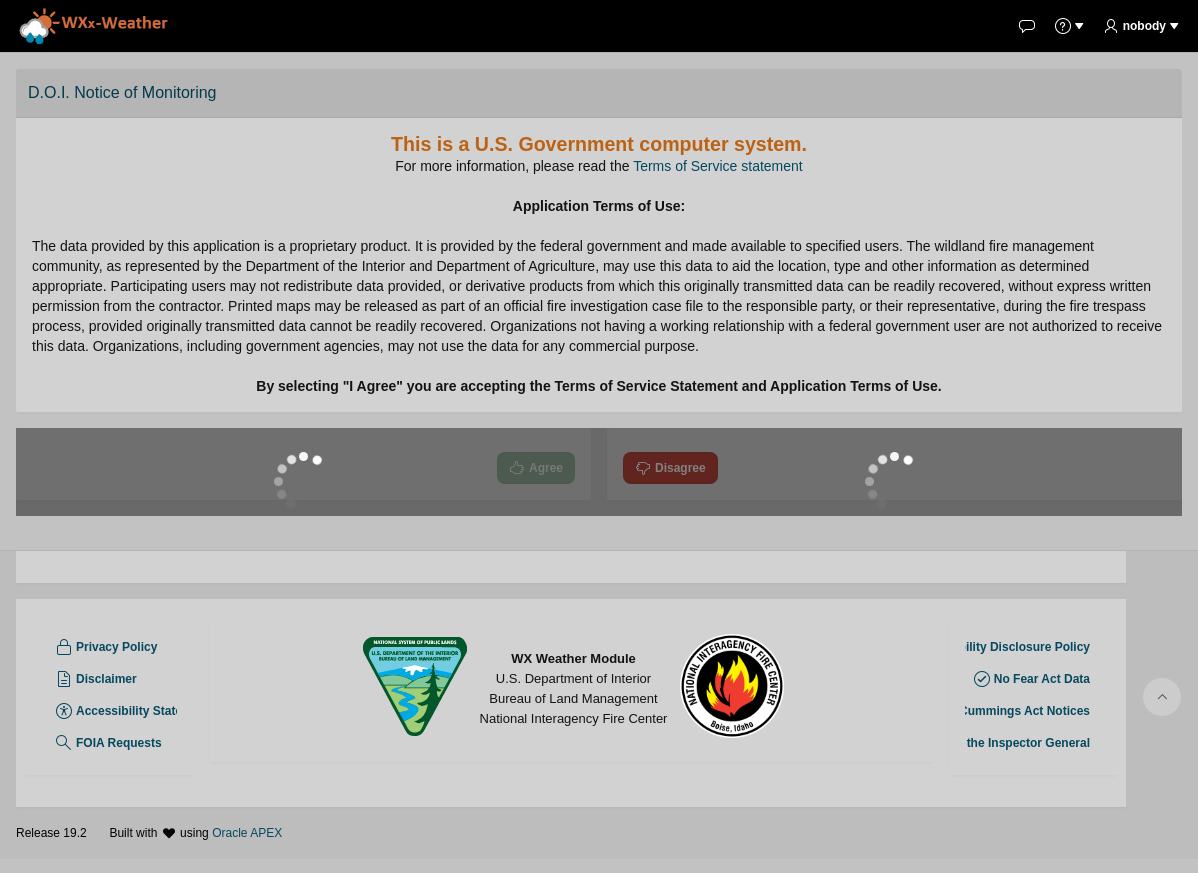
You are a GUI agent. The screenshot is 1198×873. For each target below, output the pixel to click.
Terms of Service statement (718, 166)
